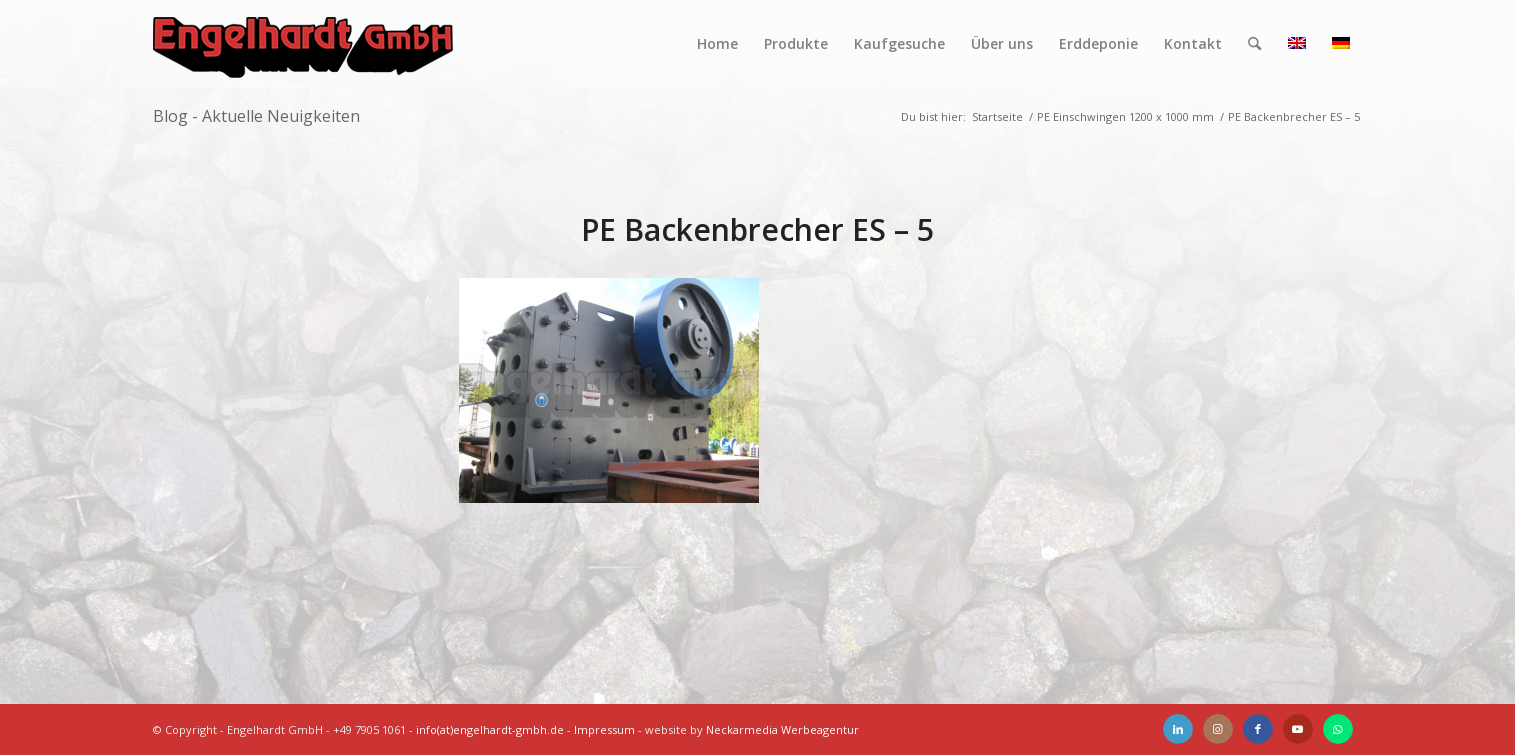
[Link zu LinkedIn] (1178, 729)
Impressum (604, 729)
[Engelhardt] (303, 44)
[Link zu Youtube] (1298, 729)
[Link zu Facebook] (1258, 729)
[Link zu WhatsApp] (1338, 729)
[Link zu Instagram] (1218, 729)
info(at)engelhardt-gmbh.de (490, 729)
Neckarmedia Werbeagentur (782, 729)
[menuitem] (717, 44)
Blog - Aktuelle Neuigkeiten (256, 116)
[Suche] (1254, 44)
